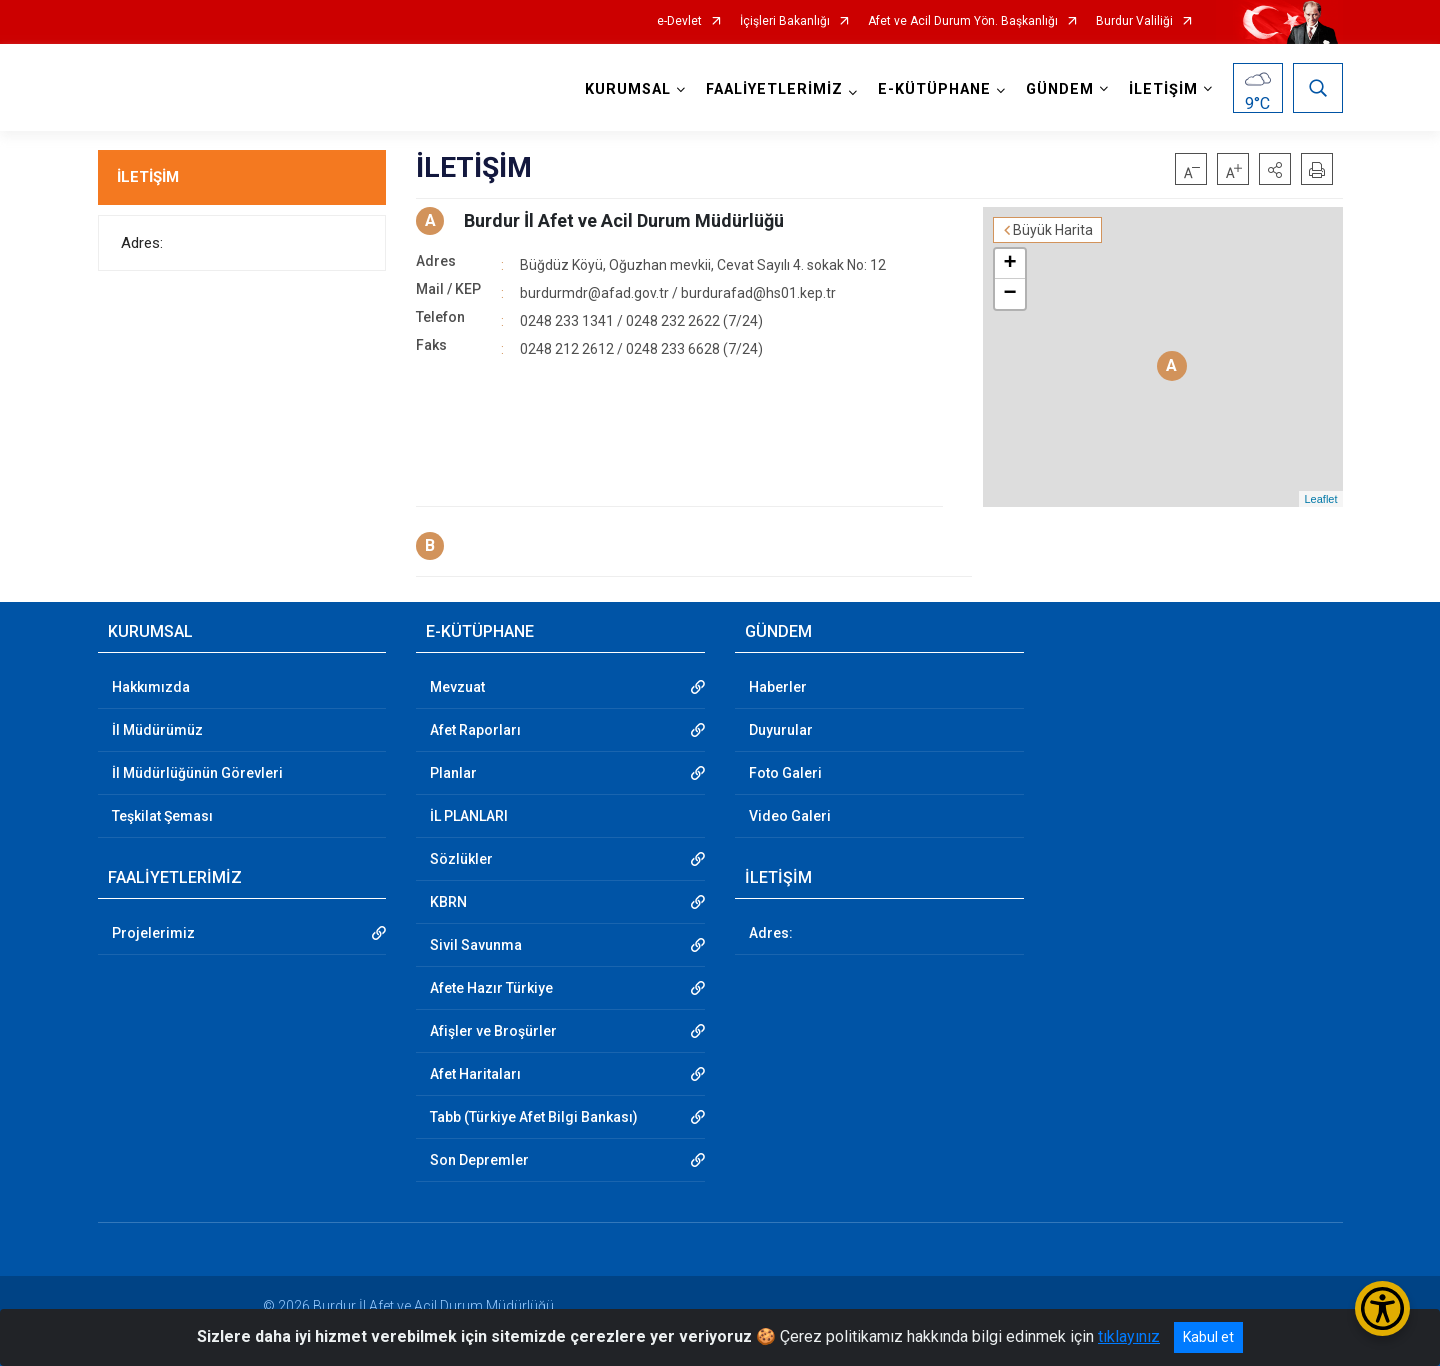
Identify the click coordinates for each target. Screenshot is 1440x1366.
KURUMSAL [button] (628, 89)
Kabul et (1208, 1337)
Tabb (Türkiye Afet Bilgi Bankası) (534, 1117)
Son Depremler (479, 1160)
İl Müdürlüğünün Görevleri (197, 773)
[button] (1275, 169)
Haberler (778, 687)
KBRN (448, 902)
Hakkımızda (151, 687)
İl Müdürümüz (157, 730)
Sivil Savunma (476, 945)
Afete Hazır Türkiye (491, 988)
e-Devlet (679, 21)
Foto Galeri (785, 773)
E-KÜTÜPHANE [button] (934, 89)
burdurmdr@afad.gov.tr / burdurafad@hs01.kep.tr (678, 293)
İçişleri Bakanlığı (785, 21)
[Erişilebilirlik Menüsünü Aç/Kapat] (1382, 1308)
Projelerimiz (153, 933)
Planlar (453, 773)
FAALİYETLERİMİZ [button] (774, 89)
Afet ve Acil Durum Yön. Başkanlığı (963, 21)
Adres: (142, 243)
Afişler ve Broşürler (493, 1031)
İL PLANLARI (469, 816)
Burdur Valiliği (1134, 21)
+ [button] (1009, 264)
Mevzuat (457, 687)
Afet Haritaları (475, 1074)
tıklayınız (1129, 1336)
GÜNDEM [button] (1060, 89)
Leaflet (1320, 499)
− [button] (1009, 294)
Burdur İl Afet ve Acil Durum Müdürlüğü (624, 220)
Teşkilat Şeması (162, 816)
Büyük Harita (1053, 230)
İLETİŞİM (148, 177)
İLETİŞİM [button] (1163, 89)
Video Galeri (790, 816)
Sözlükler (461, 859)
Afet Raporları (475, 730)
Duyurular (781, 730)
